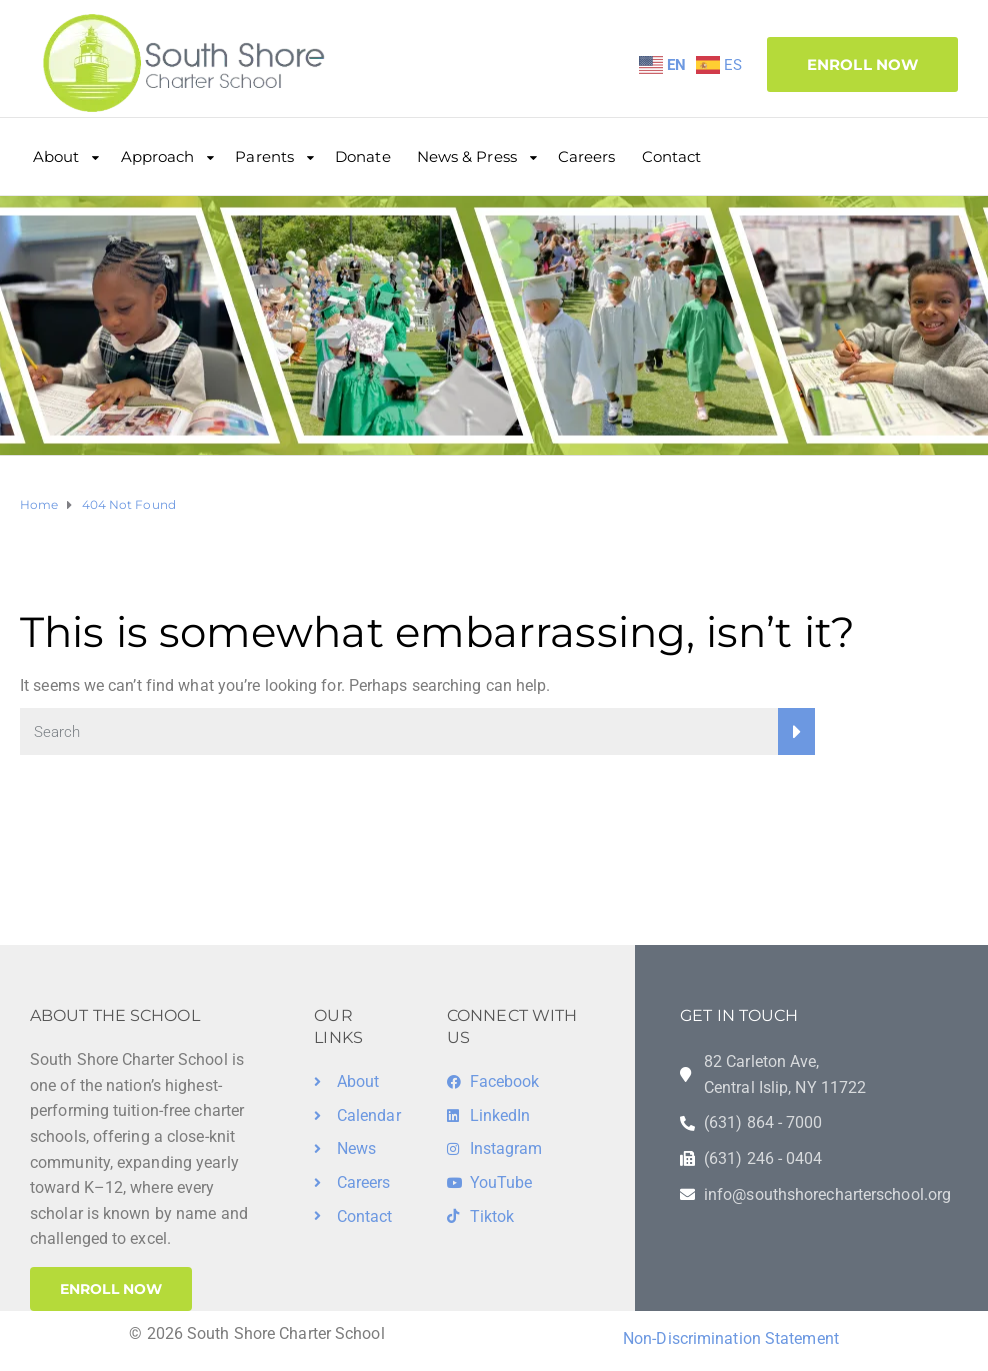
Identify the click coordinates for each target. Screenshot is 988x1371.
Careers (587, 156)
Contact (672, 156)
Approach (158, 156)
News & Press (467, 156)
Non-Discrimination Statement (731, 1338)
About (56, 156)
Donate (363, 156)
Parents (264, 156)
